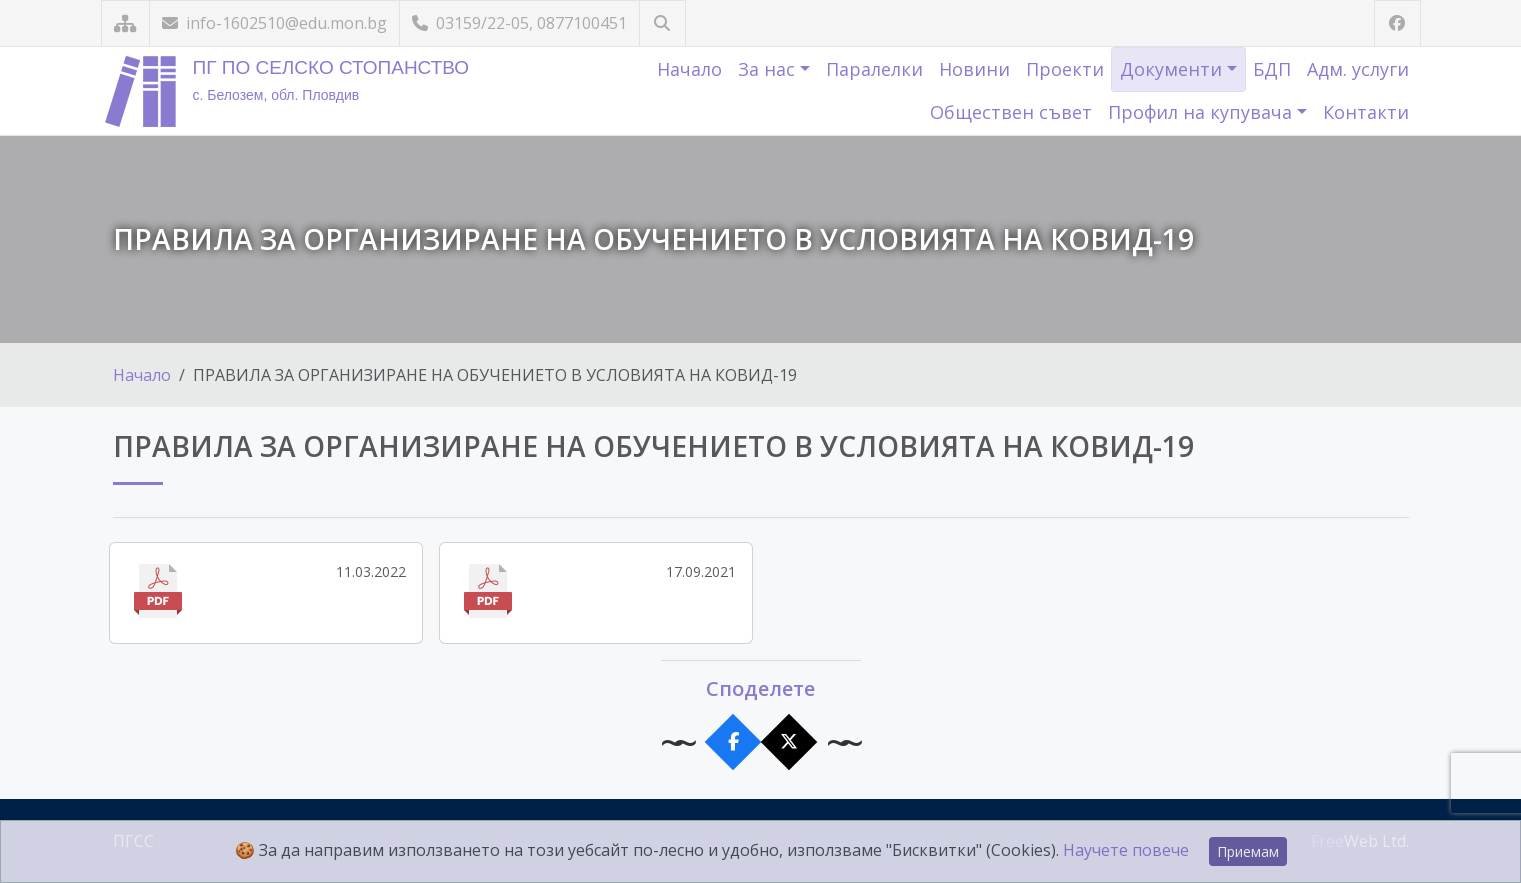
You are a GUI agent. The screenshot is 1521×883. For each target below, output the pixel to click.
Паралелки (874, 69)
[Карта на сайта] (125, 23)
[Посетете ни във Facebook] (1397, 23)
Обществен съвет (1011, 112)
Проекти (1065, 69)
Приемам (1248, 851)
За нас (769, 69)
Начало (689, 69)
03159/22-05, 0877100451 (519, 23)
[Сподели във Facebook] (732, 742)
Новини (974, 69)
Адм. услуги (1358, 69)
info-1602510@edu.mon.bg (274, 23)
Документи (1173, 69)
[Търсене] (662, 23)
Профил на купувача (1202, 112)
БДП (1272, 69)
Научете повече (1126, 850)
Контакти (1366, 112)
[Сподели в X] (788, 742)
